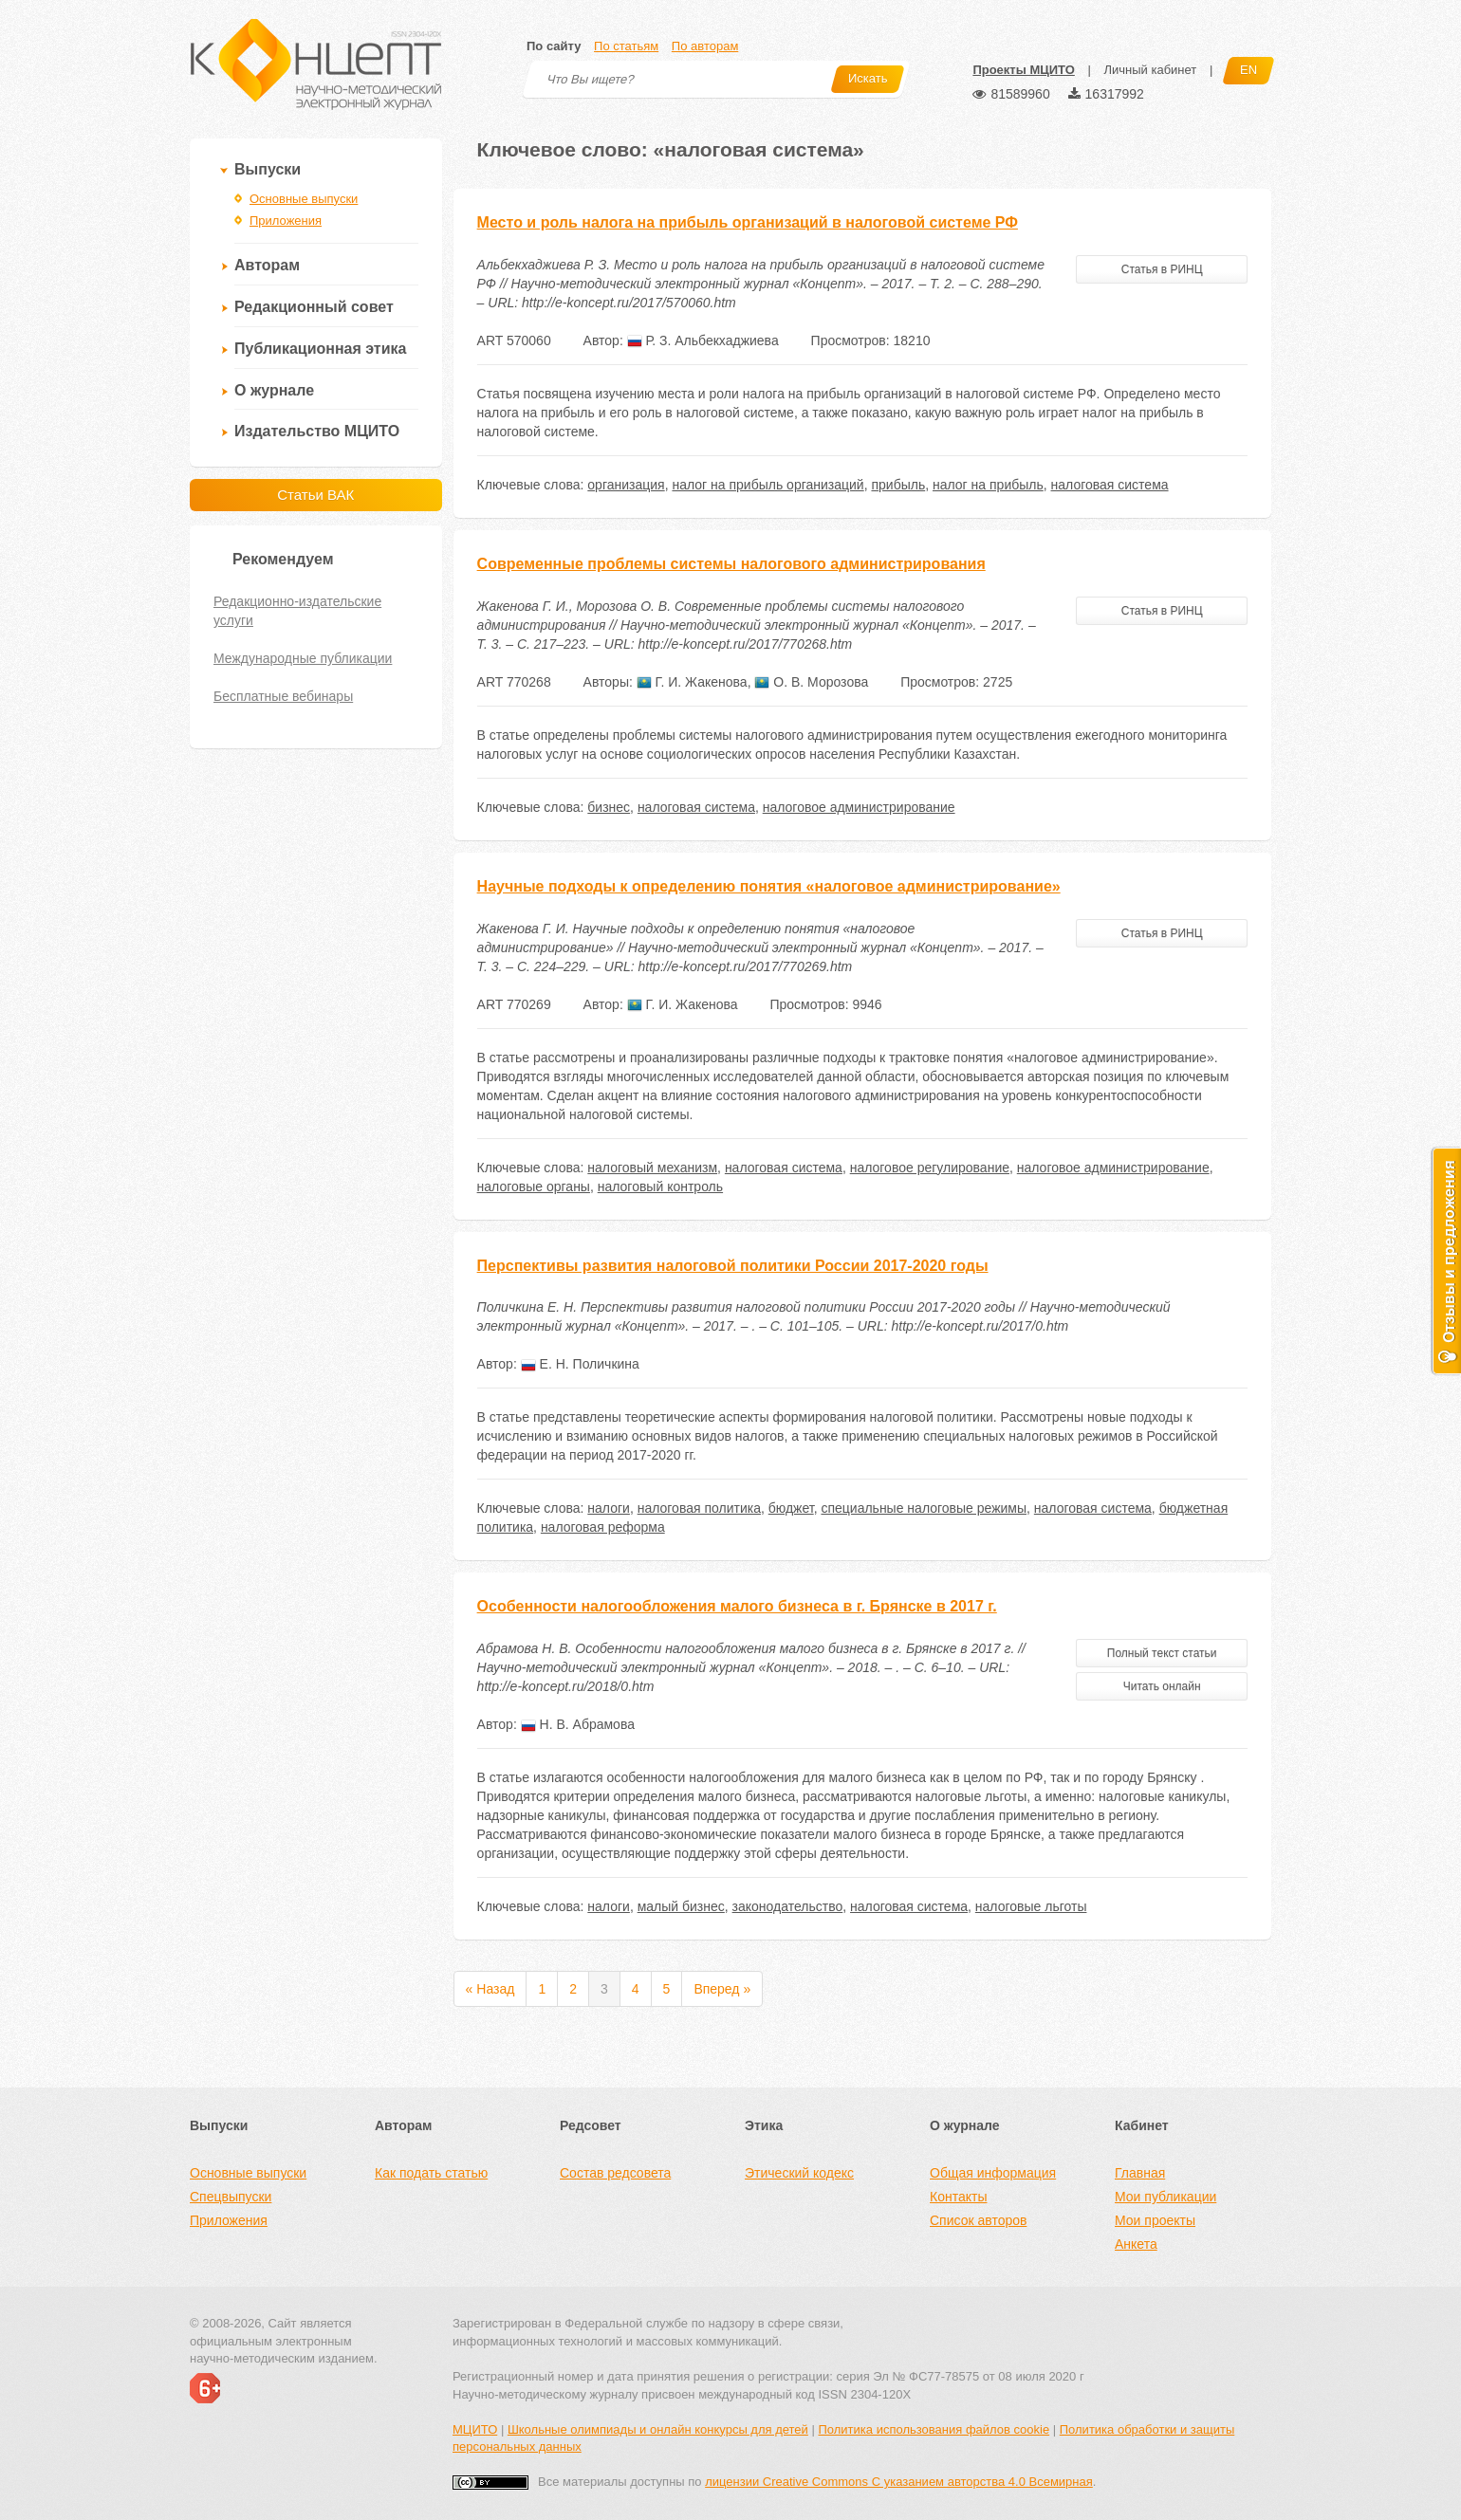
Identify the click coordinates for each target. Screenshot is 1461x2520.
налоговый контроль (660, 1186)
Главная (1140, 2172)
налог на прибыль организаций (767, 484)
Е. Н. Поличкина (580, 1363)
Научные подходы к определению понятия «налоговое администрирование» (769, 886)
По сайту (554, 46)
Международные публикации (302, 658)
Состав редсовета (615, 2172)
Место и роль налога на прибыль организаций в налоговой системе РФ (747, 222)
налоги (608, 1508)
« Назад (490, 1988)
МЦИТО (475, 2429)
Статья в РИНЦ (1162, 269)
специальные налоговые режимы (923, 1508)
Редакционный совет (314, 307)
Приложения (286, 220)
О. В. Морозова (811, 682)
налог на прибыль (988, 484)
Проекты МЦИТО (1023, 70)
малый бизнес (681, 1906)
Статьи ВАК (315, 495)
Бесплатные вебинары (283, 696)
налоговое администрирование (859, 807)
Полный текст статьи (1162, 1653)
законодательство (787, 1906)
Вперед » (722, 1988)
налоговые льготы (1031, 1906)
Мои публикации (1165, 2196)
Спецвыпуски (230, 2196)
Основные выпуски (304, 199)
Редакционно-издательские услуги (297, 611)
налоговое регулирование (929, 1167)
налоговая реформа (603, 1527)
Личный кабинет (1149, 70)
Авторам (267, 265)
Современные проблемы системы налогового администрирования (731, 564)
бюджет (791, 1508)
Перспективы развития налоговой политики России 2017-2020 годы (733, 1266)
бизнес (608, 807)
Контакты (958, 2196)
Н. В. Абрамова (578, 1724)
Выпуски (267, 169)
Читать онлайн (1162, 1686)
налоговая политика (699, 1508)
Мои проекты (1155, 2220)
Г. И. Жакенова (692, 682)
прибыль (898, 484)
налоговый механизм (652, 1167)
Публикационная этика (320, 348)
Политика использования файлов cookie (933, 2429)
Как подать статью (431, 2172)
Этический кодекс (799, 2172)
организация (625, 484)
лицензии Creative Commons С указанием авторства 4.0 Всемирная (899, 2481)
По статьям (626, 46)
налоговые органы (533, 1186)
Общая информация (993, 2172)
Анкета (1136, 2244)
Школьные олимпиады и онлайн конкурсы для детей (658, 2429)
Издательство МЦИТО (316, 431)
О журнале (274, 390)
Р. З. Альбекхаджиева (703, 340)
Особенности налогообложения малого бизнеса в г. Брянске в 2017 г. (737, 1606)
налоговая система (1110, 484)
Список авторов (978, 2220)
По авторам (705, 46)
